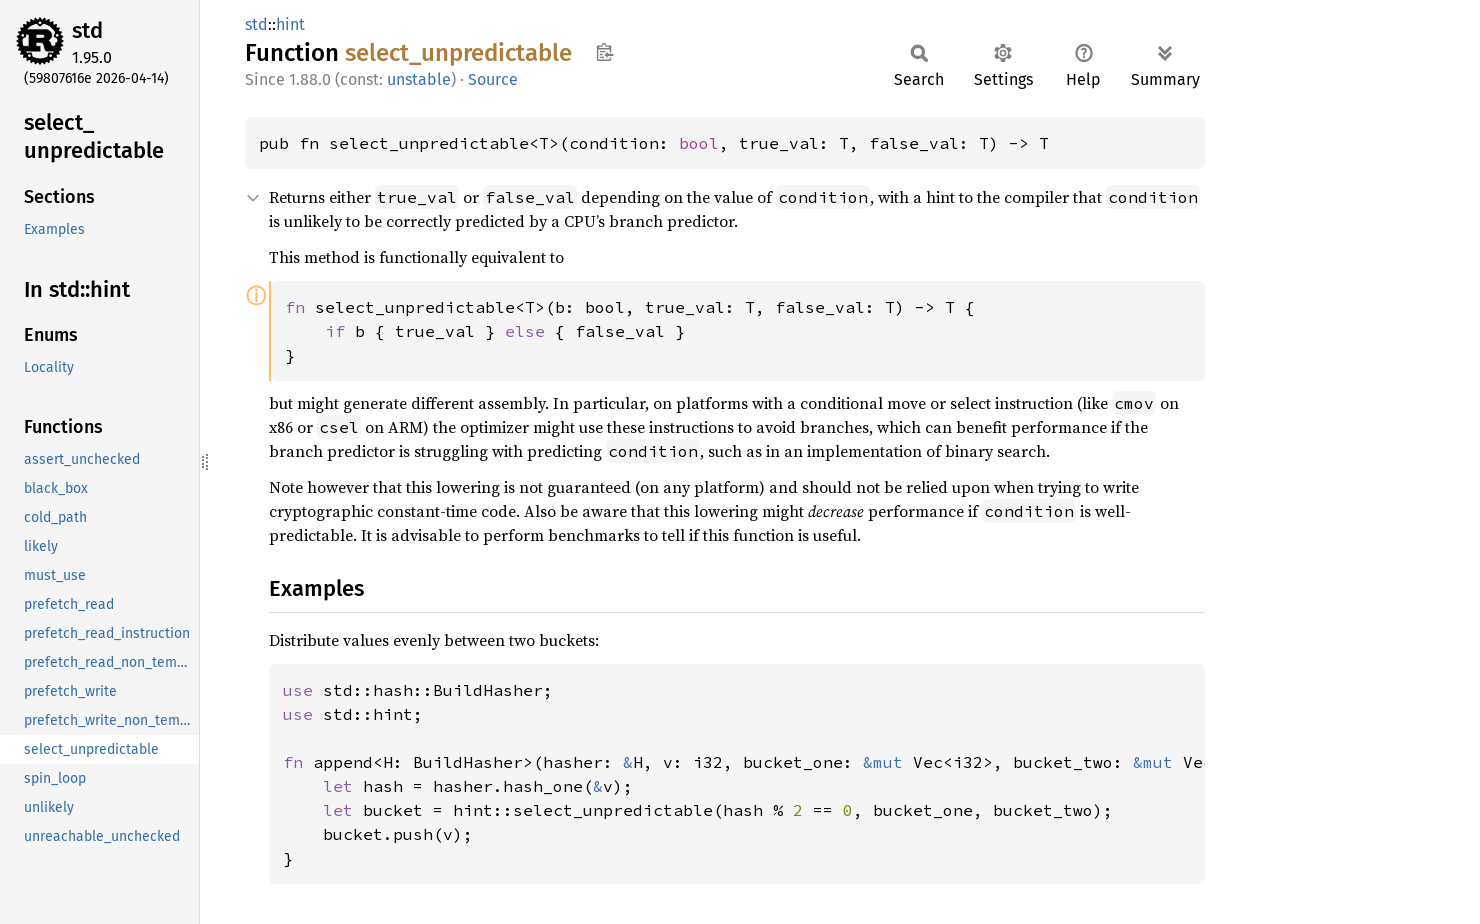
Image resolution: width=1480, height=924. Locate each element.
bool (699, 143)
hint (290, 24)
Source (493, 79)
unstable (419, 79)
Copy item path (604, 52)
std (87, 30)
